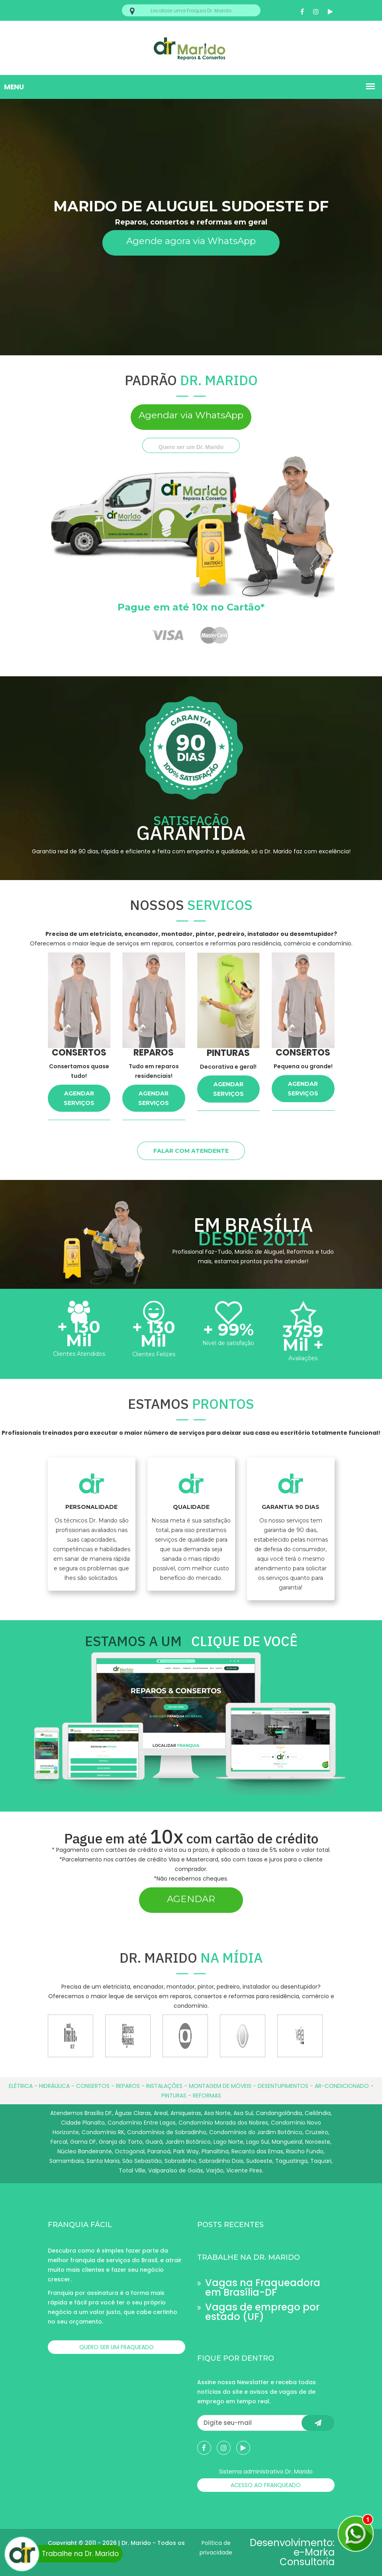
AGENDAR (191, 1898)
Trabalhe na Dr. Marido (65, 2553)
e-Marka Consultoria (307, 2557)
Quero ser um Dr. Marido (191, 447)
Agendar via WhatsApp (191, 415)
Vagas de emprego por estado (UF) (262, 2311)
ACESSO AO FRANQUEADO (266, 2485)
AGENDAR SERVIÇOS (79, 1098)
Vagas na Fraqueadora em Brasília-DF (262, 2287)
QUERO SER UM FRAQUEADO (116, 2347)
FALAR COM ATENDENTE (191, 1150)
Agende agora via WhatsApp (191, 240)
